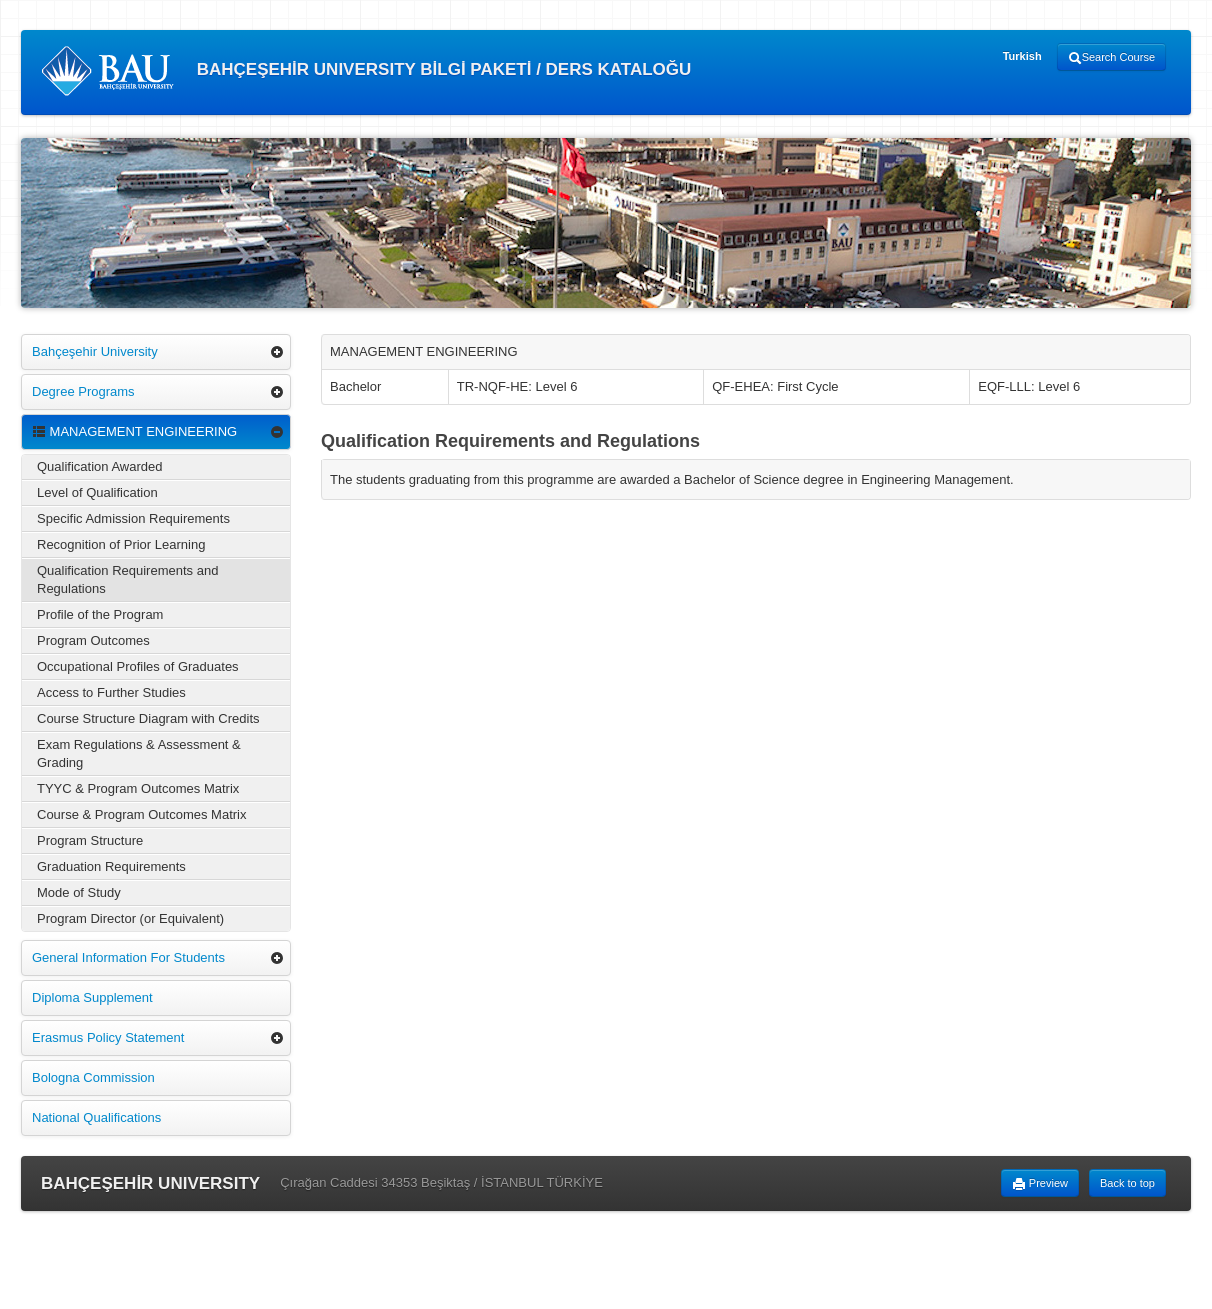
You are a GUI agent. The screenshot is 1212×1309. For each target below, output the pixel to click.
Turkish (1022, 56)
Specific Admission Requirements (133, 518)
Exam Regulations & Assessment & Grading (139, 753)
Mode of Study (79, 892)
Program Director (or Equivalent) (130, 918)
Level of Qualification (97, 492)
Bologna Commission (93, 1077)
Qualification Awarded (100, 466)
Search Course (1111, 58)
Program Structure (90, 840)
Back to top (1127, 1183)
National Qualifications (96, 1117)
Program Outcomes (93, 640)
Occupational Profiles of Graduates (138, 666)
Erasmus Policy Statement (108, 1037)
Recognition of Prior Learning (121, 544)
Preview (1040, 1184)
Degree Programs (83, 391)
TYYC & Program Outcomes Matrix (138, 788)
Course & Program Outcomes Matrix (142, 814)
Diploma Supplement (92, 997)
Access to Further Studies (111, 692)
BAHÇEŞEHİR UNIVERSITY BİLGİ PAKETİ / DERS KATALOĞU (366, 71)
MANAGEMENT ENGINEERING (134, 431)
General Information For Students (128, 957)
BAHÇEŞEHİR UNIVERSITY (150, 1183)
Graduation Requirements (111, 866)
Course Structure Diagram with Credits (148, 718)
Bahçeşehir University (95, 351)
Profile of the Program (100, 614)
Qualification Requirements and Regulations (127, 579)
